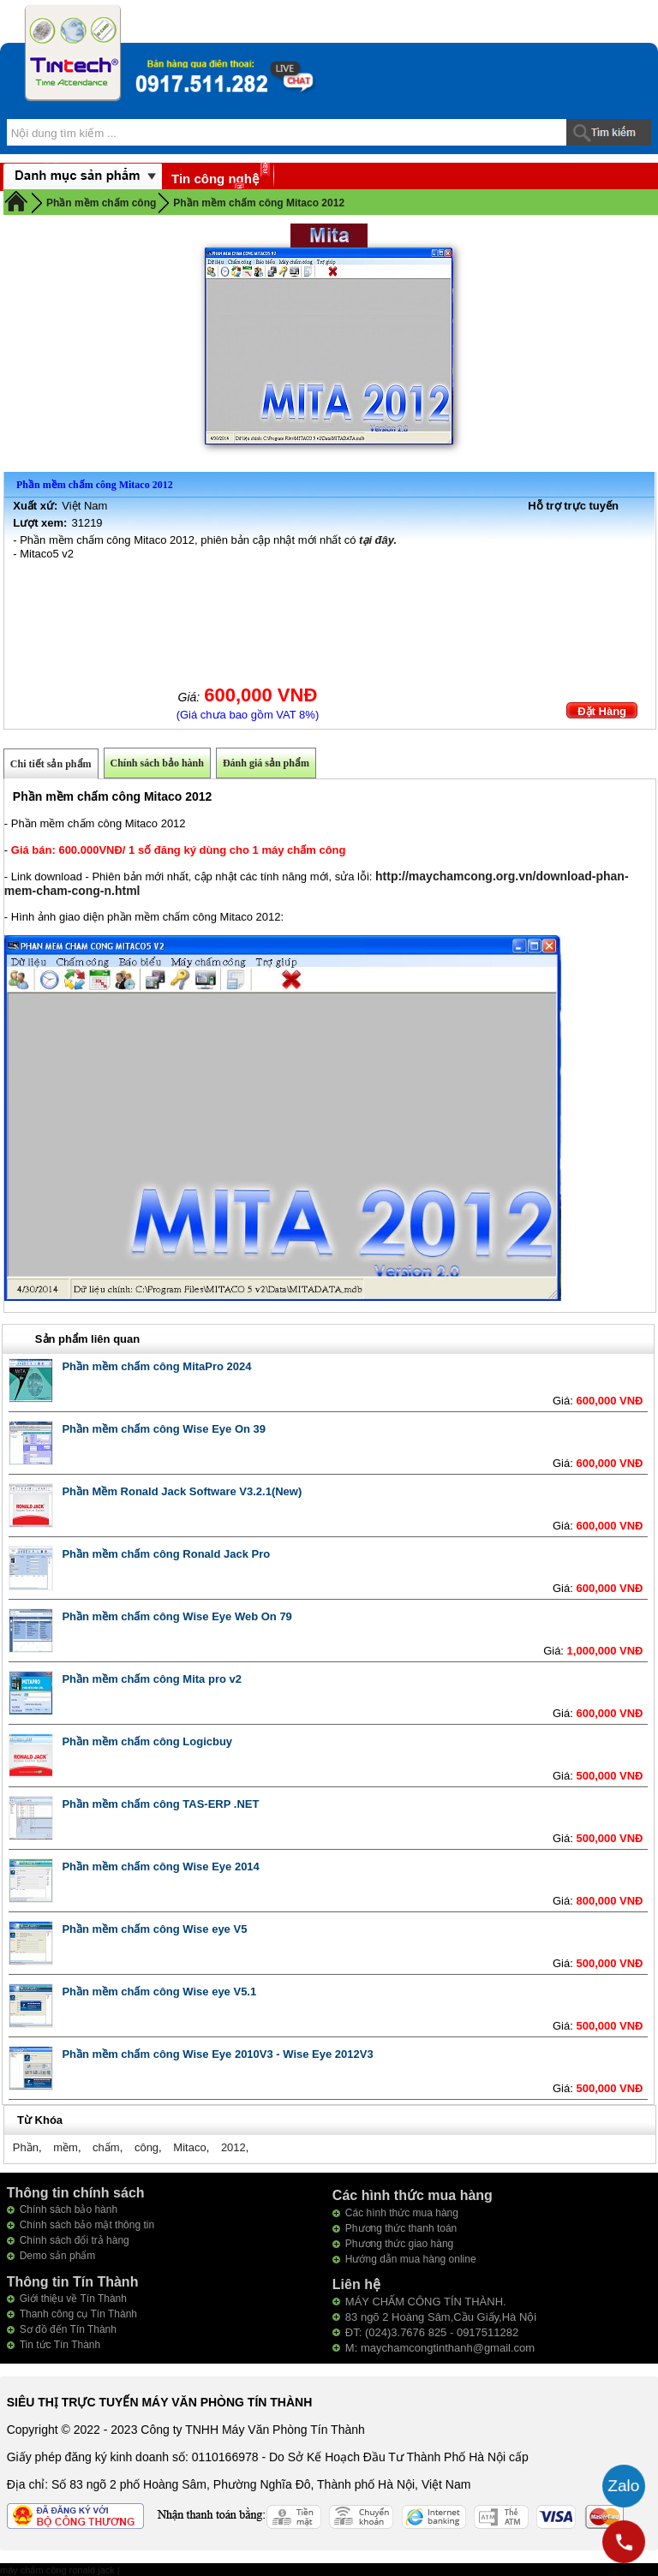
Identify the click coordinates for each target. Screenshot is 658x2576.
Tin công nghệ (215, 178)
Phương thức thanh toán (401, 2228)
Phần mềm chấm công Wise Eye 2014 (160, 1866)
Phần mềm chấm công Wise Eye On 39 (164, 1428)
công (147, 2147)
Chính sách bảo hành (157, 763)
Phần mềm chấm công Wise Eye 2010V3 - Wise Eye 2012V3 (217, 2054)
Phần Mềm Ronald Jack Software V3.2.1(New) (182, 1491)
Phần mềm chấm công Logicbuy (147, 1741)
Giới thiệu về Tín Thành (73, 2299)
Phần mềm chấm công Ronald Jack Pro (166, 1553)
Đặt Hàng (601, 711)
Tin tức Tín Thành (60, 2345)
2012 (233, 2147)
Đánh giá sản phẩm (266, 763)
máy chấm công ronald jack (58, 2570)
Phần (26, 2147)
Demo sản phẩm (58, 2256)
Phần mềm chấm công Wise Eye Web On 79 (176, 1616)
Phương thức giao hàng (399, 2244)
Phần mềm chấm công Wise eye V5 (154, 1929)
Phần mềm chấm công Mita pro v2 (152, 1679)
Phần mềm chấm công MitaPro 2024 (156, 1366)
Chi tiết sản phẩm (51, 764)
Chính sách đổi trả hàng (74, 2240)
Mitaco (189, 2147)
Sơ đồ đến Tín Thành (68, 2329)
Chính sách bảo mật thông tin (87, 2225)
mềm (65, 2147)
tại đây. (378, 540)
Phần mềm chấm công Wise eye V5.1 (159, 1991)
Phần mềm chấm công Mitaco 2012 (258, 203)
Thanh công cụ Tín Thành (78, 2314)
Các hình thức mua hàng (401, 2213)
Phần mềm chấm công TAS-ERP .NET (160, 1804)
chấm (106, 2147)
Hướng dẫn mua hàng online (410, 2259)
